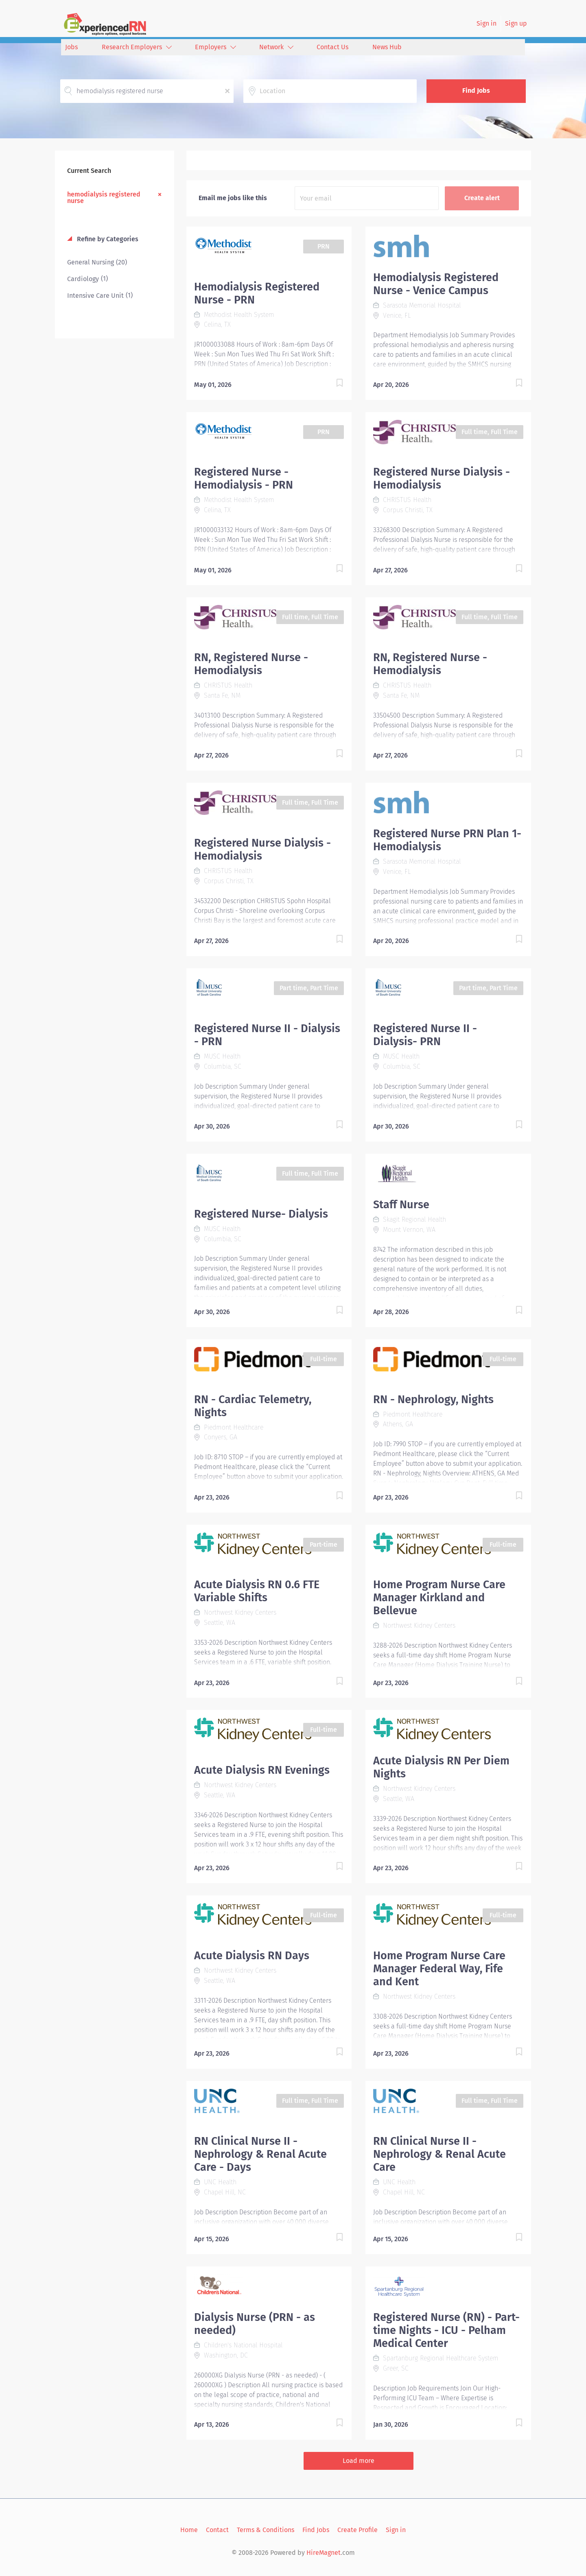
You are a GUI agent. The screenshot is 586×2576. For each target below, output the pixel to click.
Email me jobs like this (233, 198)
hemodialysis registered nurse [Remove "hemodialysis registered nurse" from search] (103, 197)
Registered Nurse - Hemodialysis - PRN (243, 478)
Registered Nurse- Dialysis (261, 1213)
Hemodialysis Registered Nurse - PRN (256, 293)
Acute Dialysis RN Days (251, 1955)
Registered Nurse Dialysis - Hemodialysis (441, 478)
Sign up (516, 23)
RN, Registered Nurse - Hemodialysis (251, 664)
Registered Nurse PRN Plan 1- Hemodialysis (447, 840)
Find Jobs (476, 90)
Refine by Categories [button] (106, 239)
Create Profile (357, 2530)
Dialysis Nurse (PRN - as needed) (254, 2324)
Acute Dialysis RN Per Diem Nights (441, 1767)
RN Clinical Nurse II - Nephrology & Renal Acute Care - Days (260, 2154)
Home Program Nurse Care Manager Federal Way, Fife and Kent (439, 1968)
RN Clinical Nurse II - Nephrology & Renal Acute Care (439, 2154)
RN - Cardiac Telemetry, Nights (252, 1406)
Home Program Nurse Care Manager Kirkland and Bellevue (439, 1597)
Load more (358, 2461)
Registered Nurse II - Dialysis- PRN (425, 1035)
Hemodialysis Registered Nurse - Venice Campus (436, 284)
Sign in (486, 23)
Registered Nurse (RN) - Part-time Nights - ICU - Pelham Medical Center (446, 2330)
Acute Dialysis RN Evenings (262, 1770)
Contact (217, 2530)
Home (189, 2530)
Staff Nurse (401, 1204)
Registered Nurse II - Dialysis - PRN (267, 1035)
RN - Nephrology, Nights (433, 1399)
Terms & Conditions (265, 2530)
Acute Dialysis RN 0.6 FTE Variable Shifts (256, 1591)
